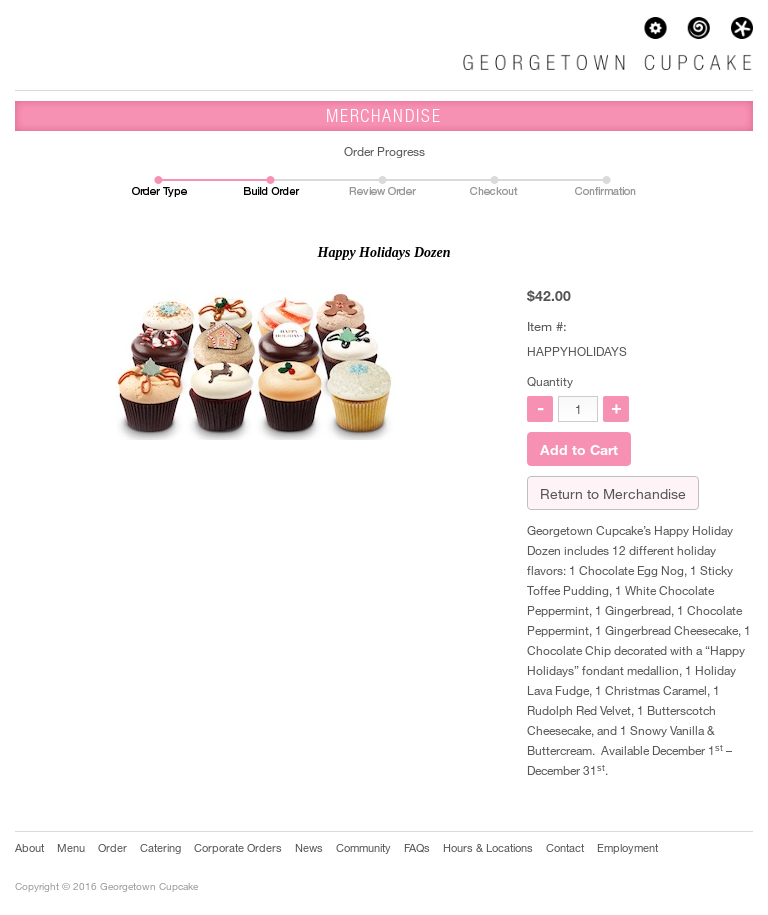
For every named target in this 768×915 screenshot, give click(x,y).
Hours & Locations (488, 847)
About (29, 847)
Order (112, 847)
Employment (627, 847)
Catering (160, 847)
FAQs (417, 847)
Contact (565, 847)
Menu (71, 847)
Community (363, 847)
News (309, 847)
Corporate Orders (238, 847)
